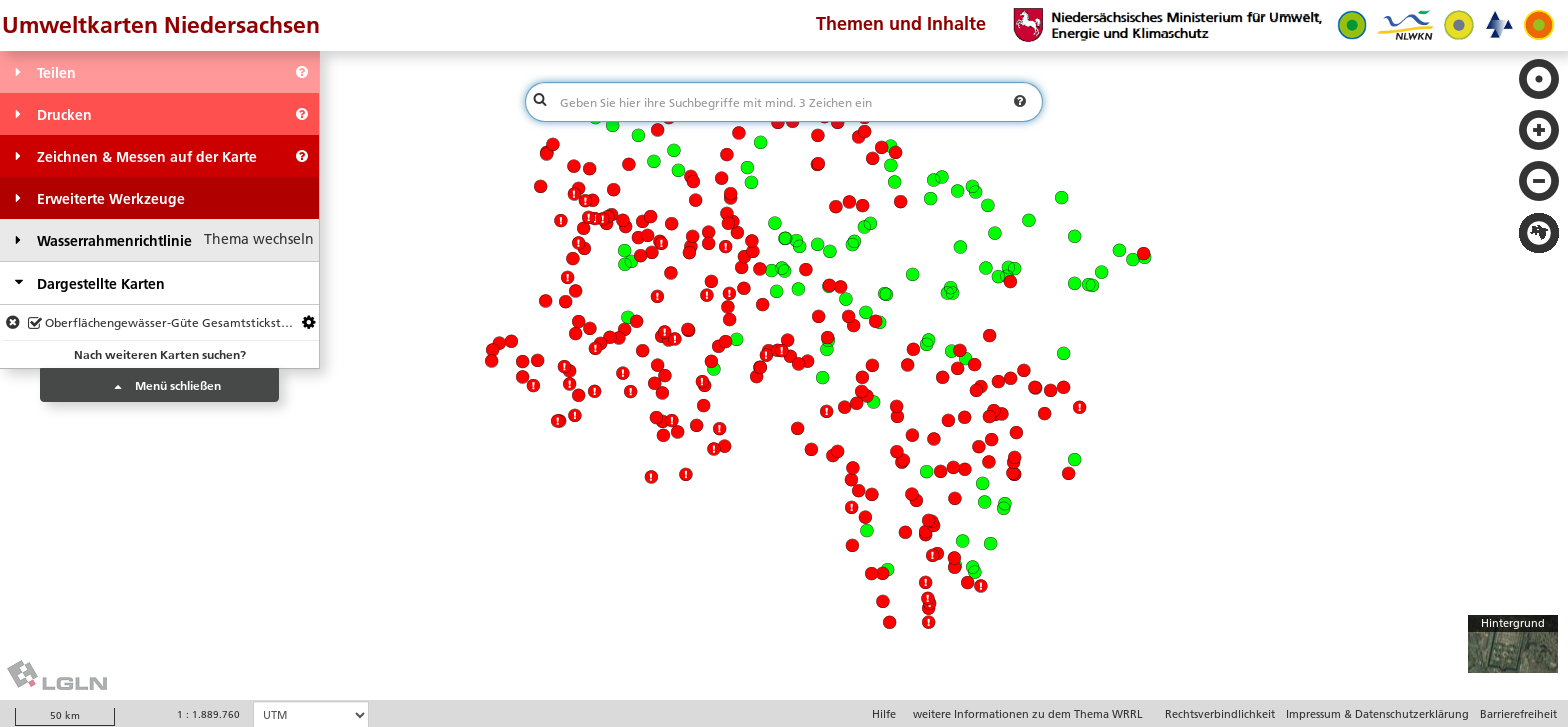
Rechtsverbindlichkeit (1220, 714)
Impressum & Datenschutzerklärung (1377, 714)
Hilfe (884, 714)
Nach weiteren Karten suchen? (160, 354)
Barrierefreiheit (1518, 714)
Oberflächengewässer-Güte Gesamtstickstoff (163, 324)
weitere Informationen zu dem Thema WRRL (1028, 714)
